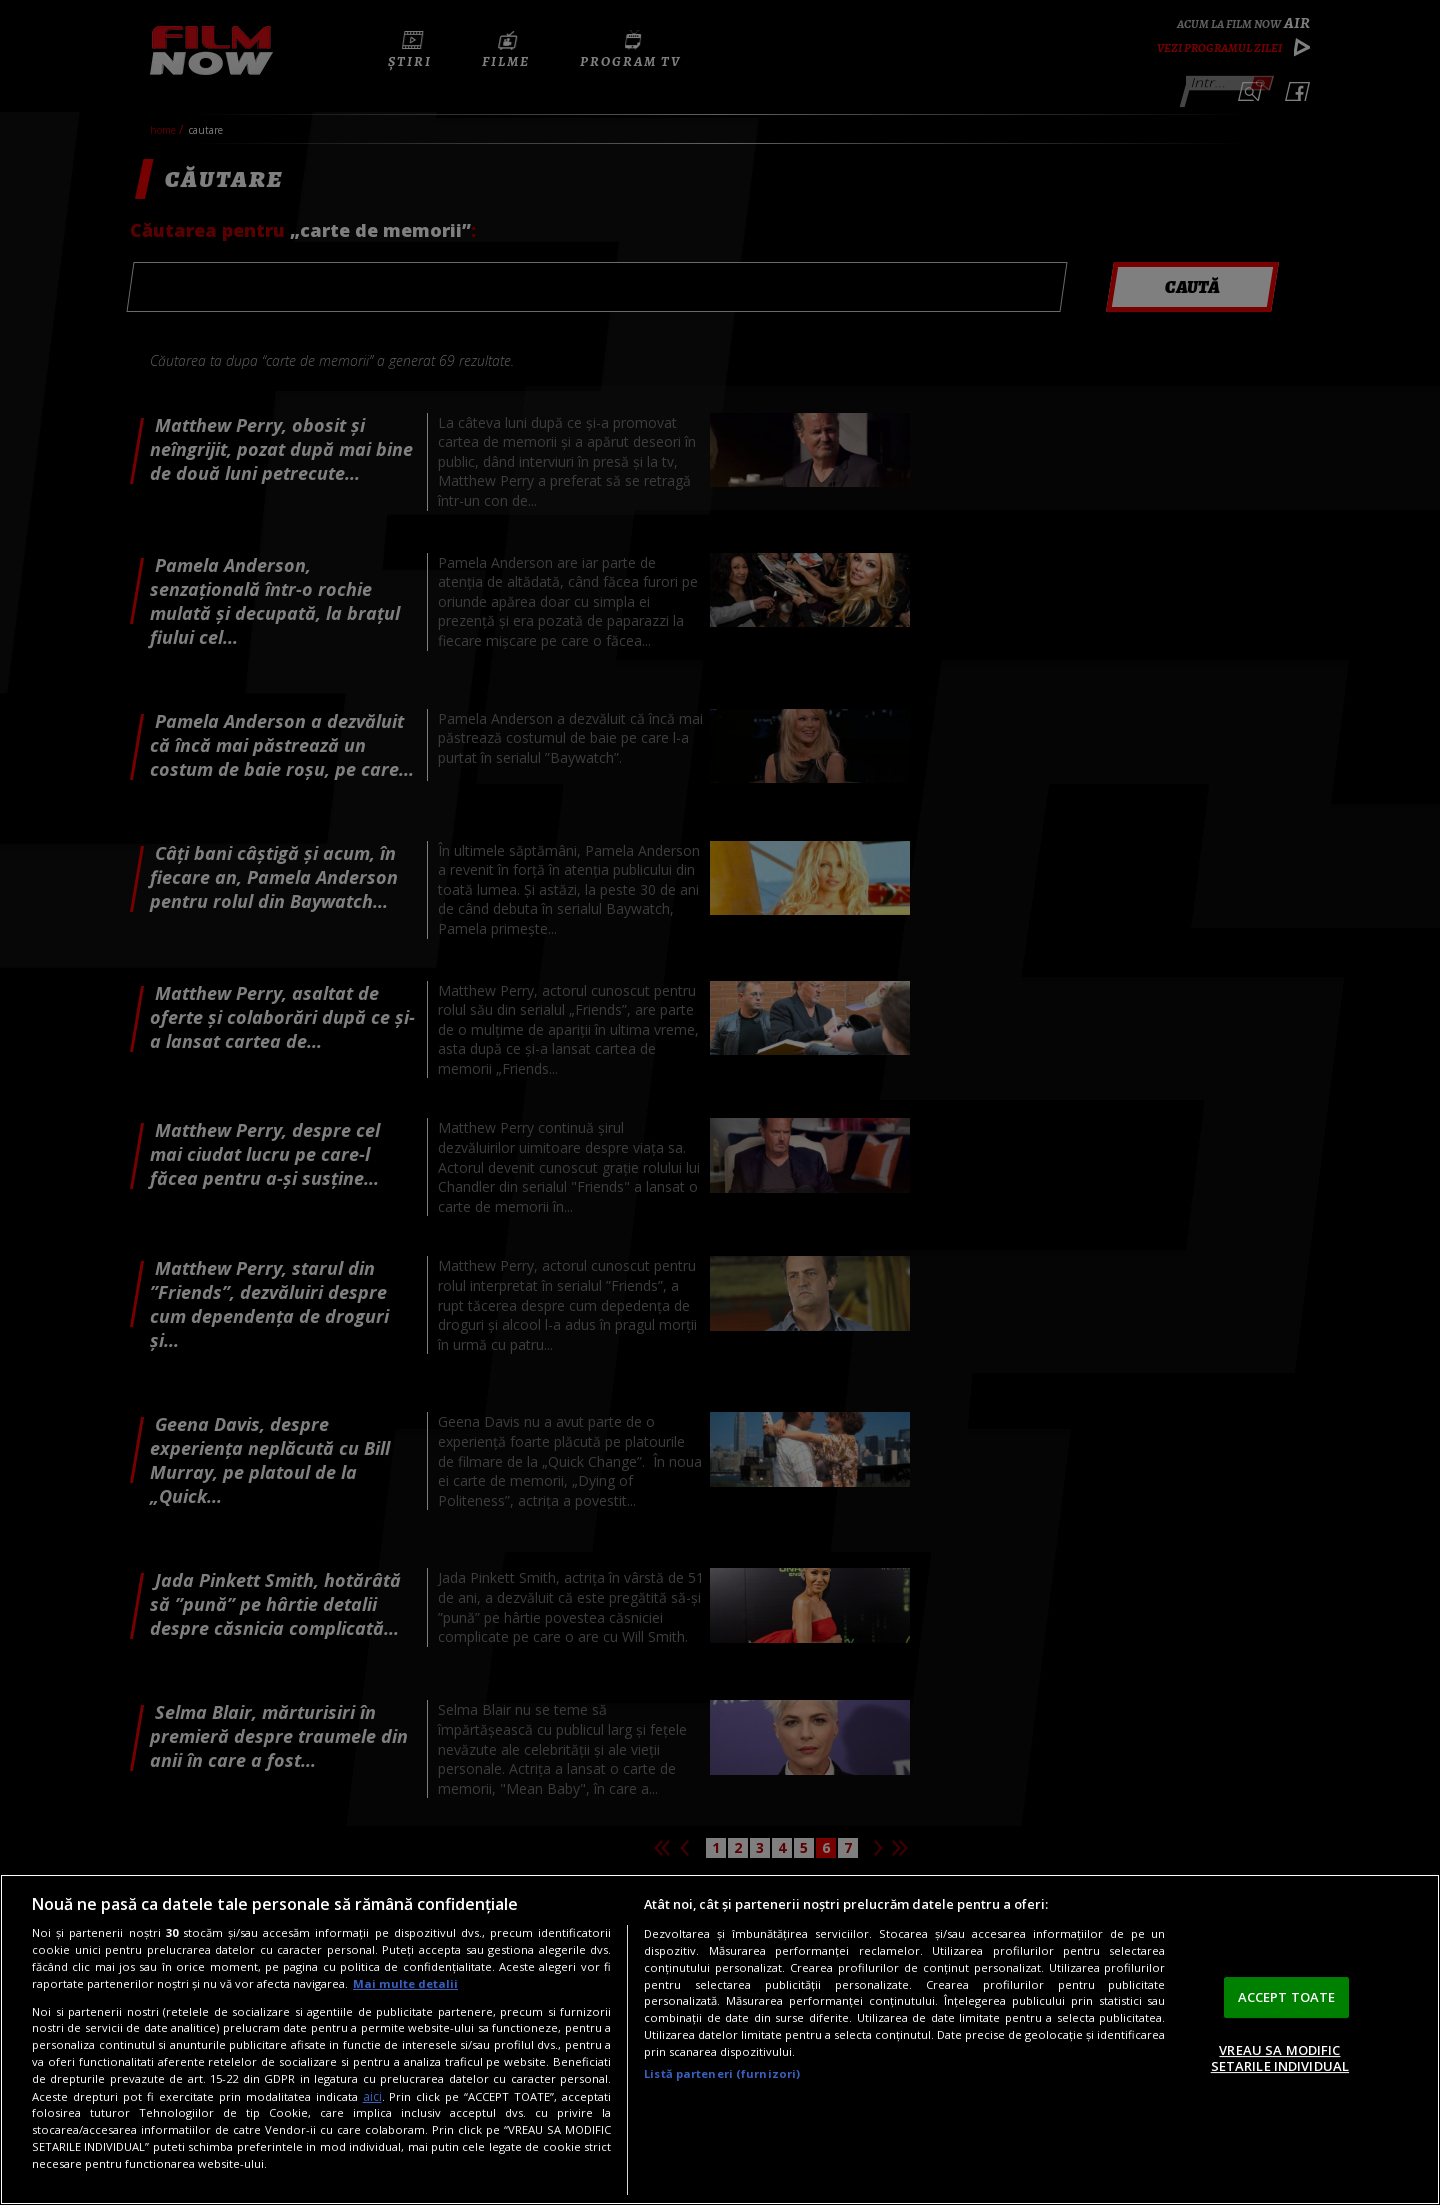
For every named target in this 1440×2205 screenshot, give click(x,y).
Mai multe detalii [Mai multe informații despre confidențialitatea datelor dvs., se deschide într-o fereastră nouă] (405, 1983)
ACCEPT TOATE (1287, 1997)
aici (372, 2096)
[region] (720, 2039)
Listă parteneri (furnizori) (722, 2073)
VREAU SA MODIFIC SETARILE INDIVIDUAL (1280, 2058)
